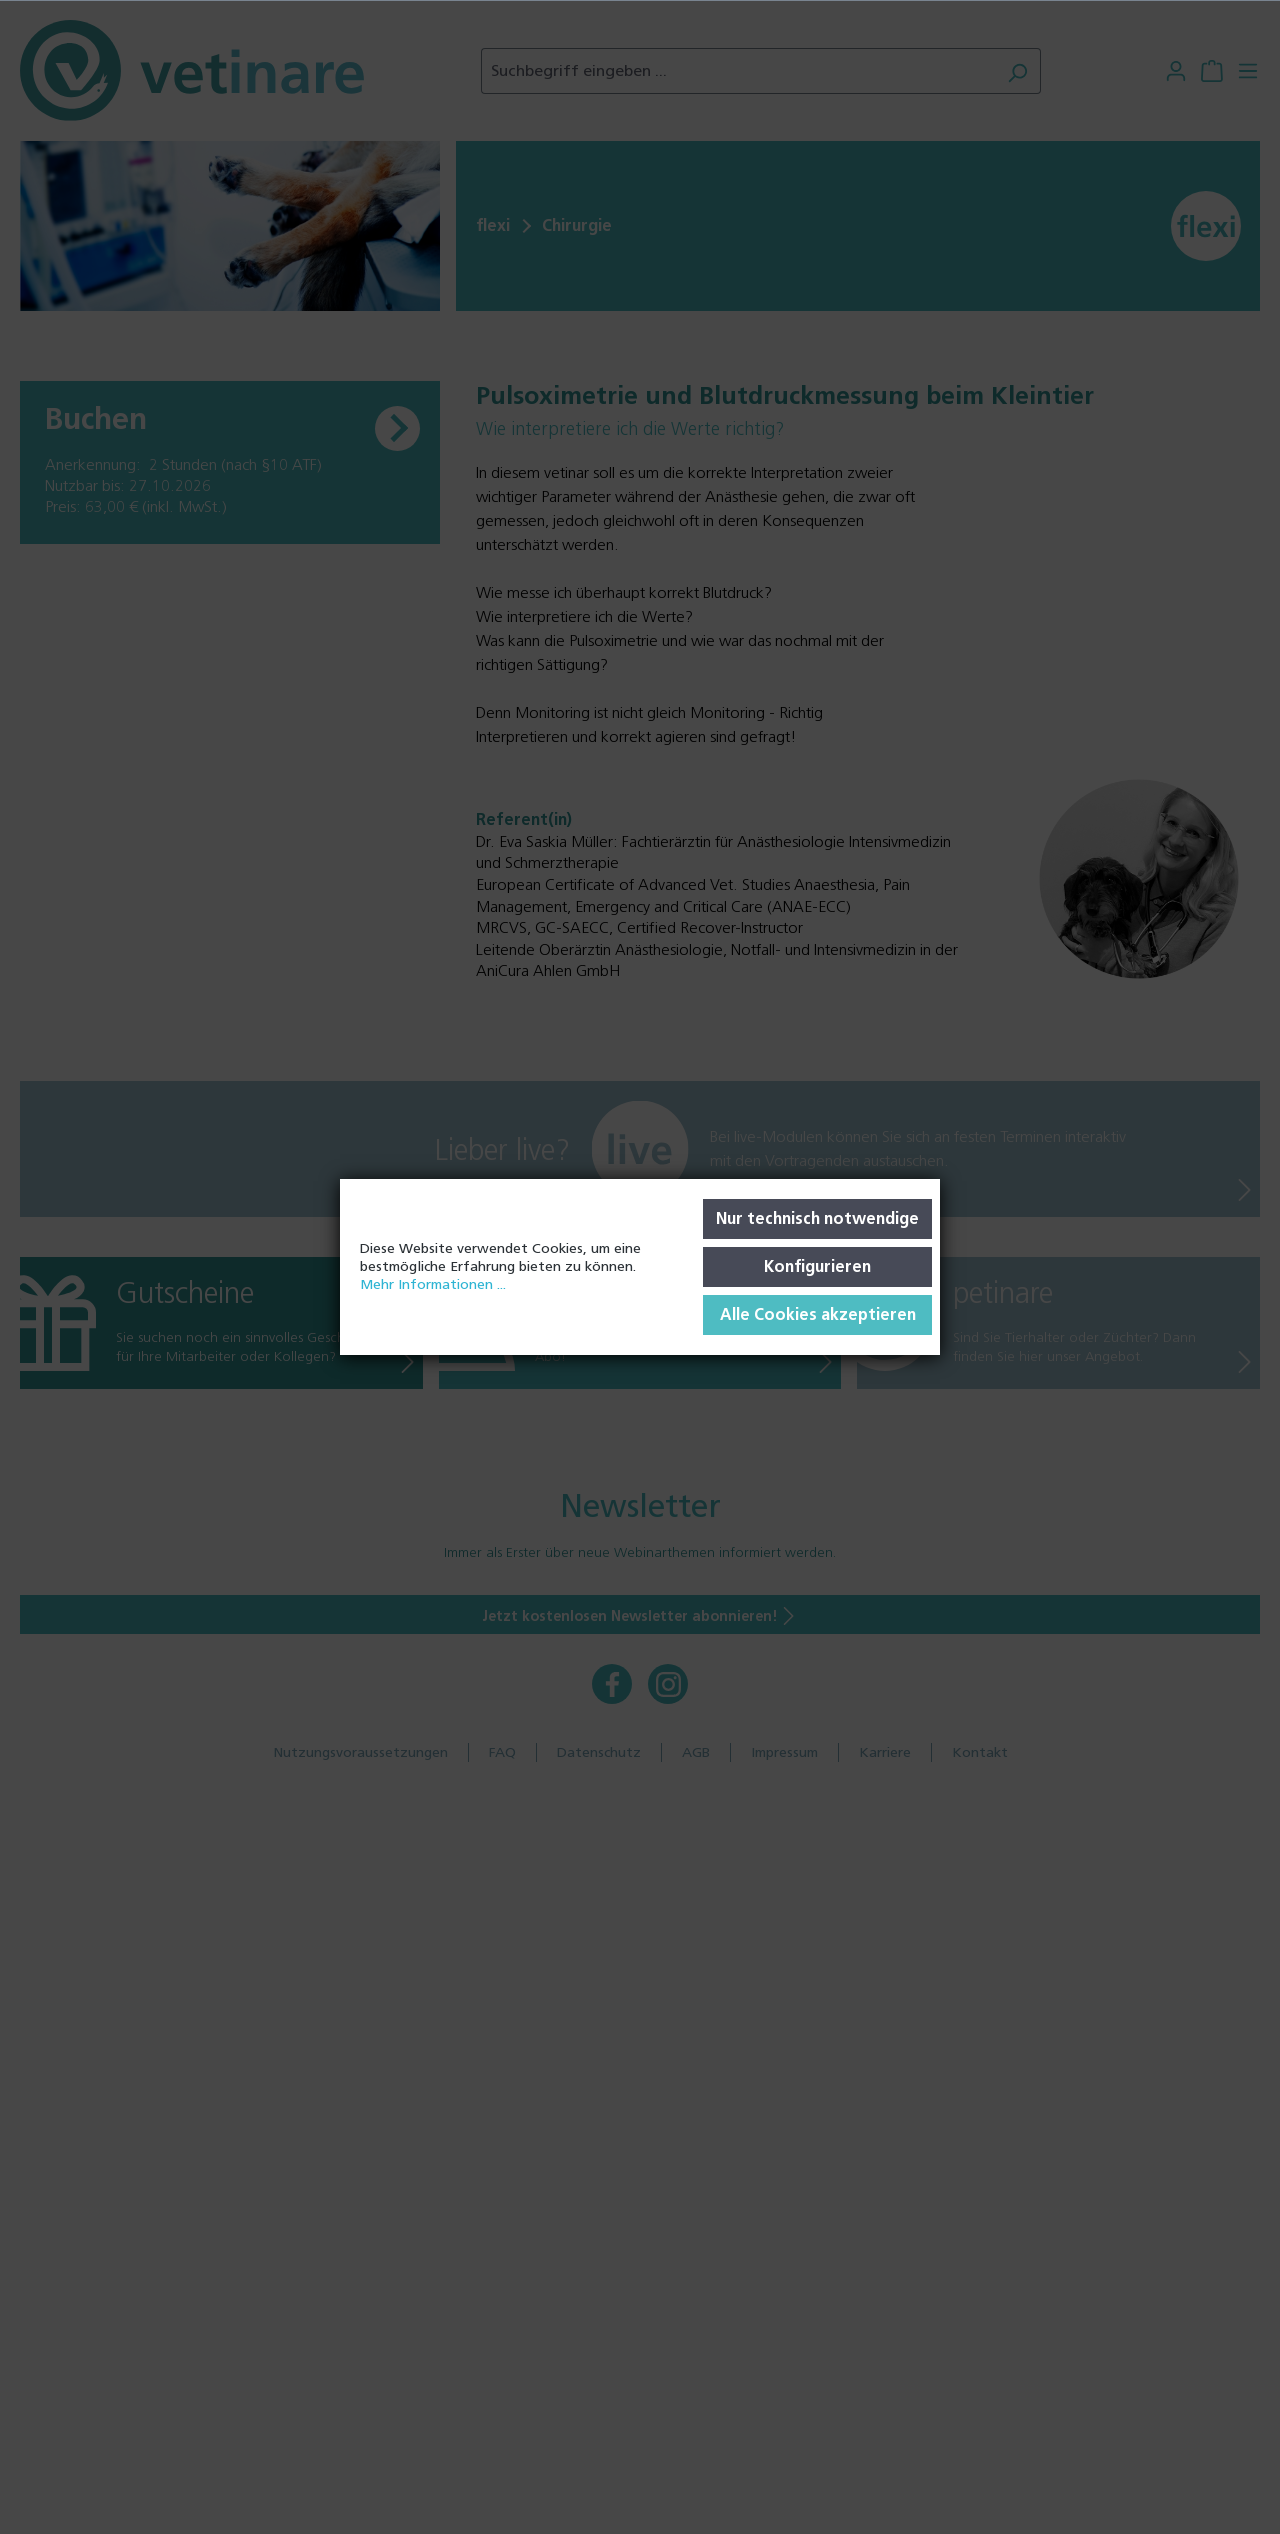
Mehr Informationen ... (433, 1284)
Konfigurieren (817, 1266)
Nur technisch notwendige (817, 1218)
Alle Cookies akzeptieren (818, 1314)
